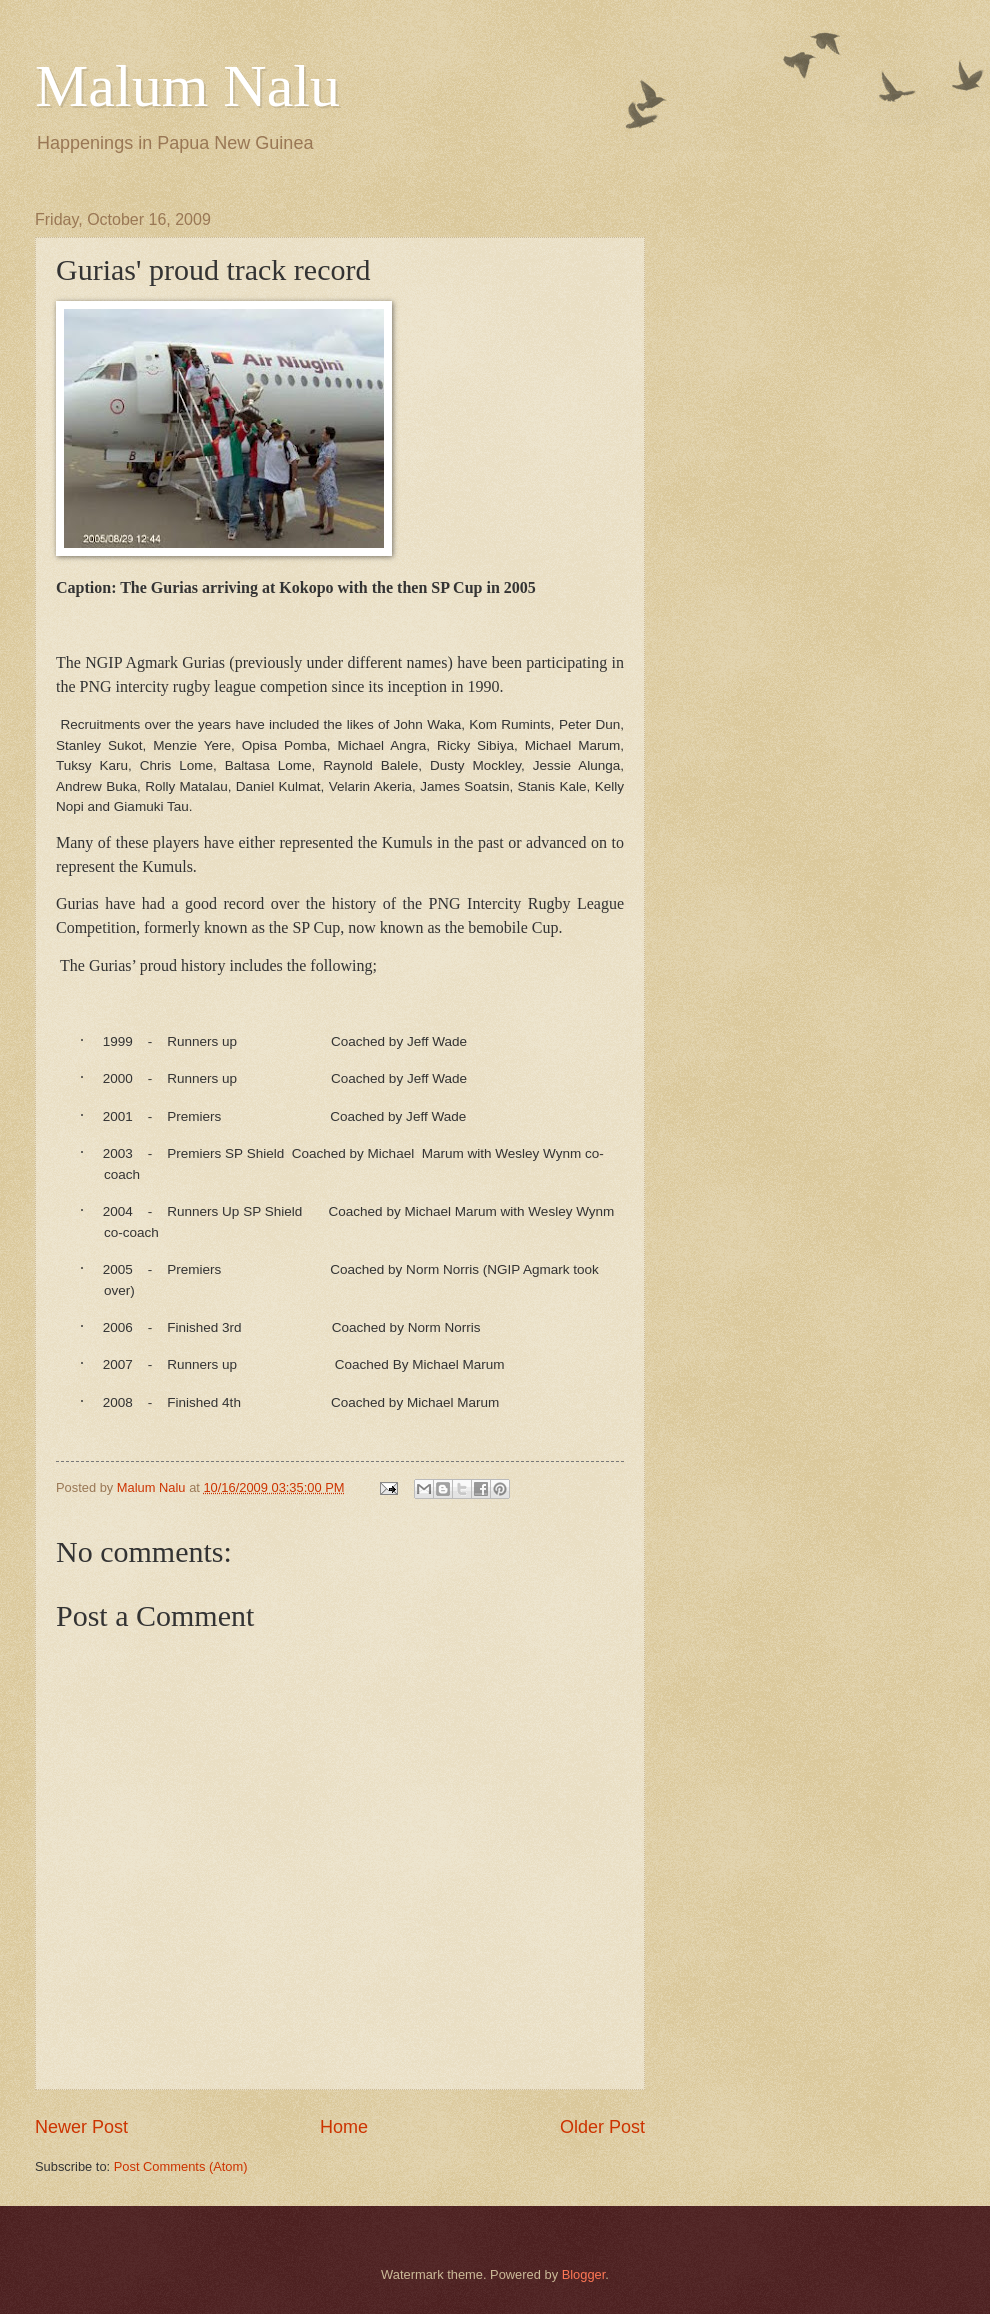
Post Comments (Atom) (181, 2166)
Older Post (602, 2127)
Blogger (584, 2274)
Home (344, 2127)
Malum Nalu (187, 86)
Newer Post (81, 2127)
